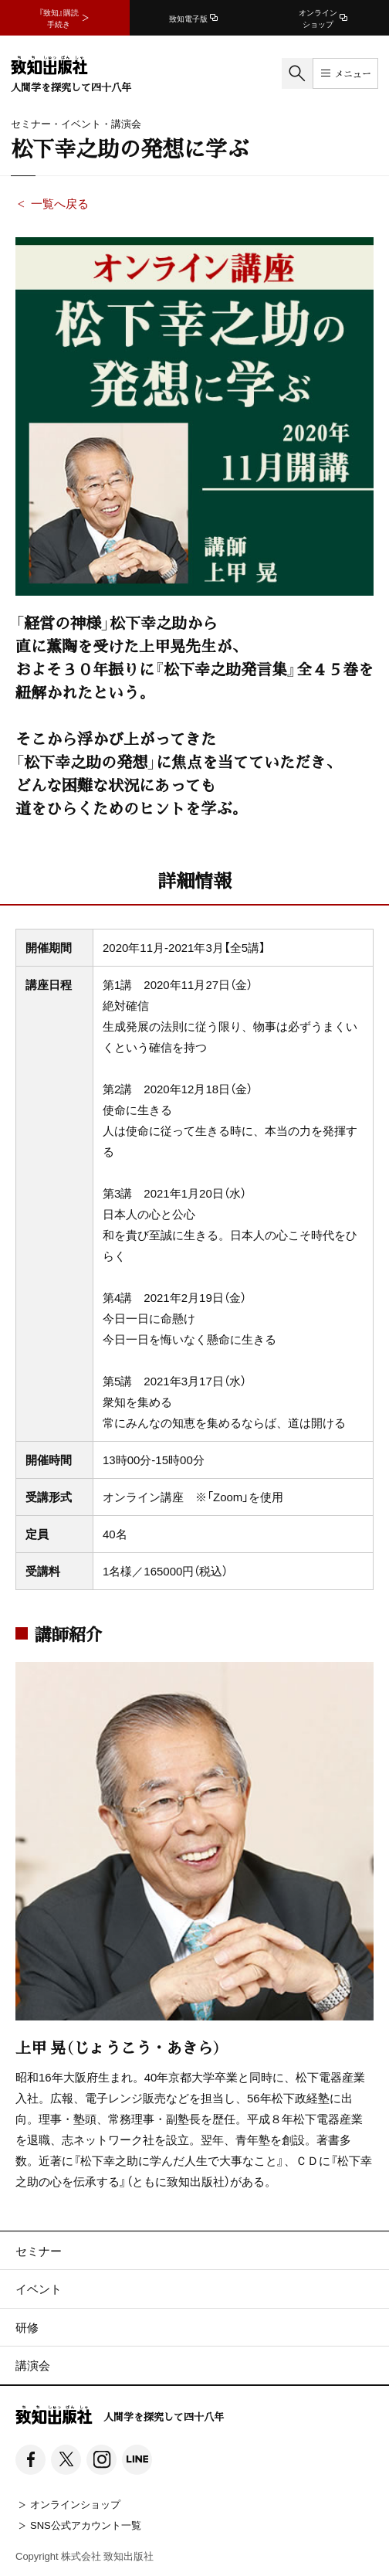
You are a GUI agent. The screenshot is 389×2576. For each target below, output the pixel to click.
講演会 (32, 2365)
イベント (38, 2288)
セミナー (38, 2250)
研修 (27, 2327)
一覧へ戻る (60, 203)
